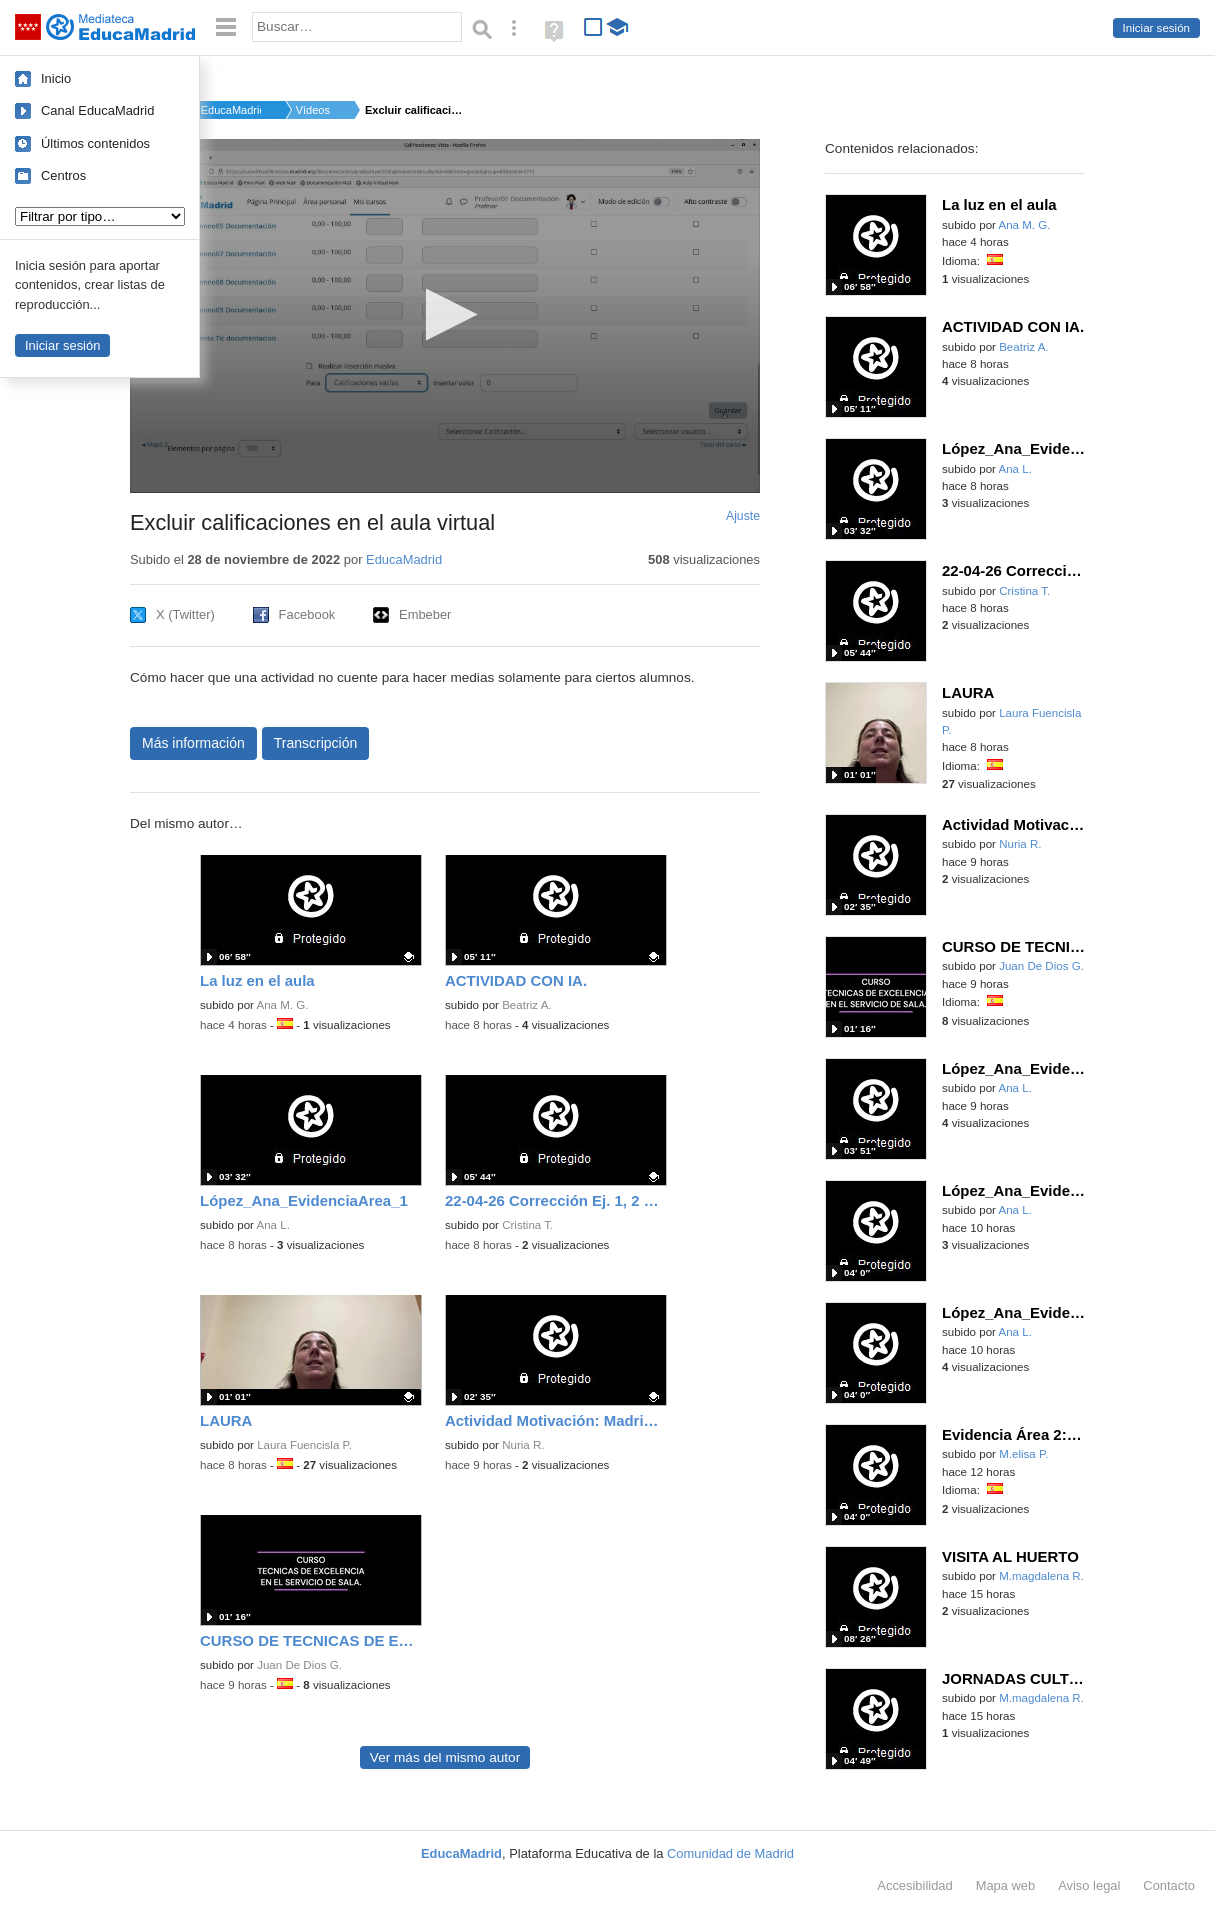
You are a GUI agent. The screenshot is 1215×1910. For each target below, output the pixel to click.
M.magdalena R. (1041, 1576)
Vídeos (313, 110)
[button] (445, 314)
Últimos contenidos (95, 143)
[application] (445, 316)
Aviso (1089, 1885)
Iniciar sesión (1156, 28)
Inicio (56, 78)
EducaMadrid (231, 110)
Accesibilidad (914, 1885)
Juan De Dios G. (299, 1665)
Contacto (1169, 1885)
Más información (193, 743)
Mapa (1006, 1885)
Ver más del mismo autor (445, 1757)
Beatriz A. (526, 1005)
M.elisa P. (1023, 1454)
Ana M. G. (283, 1005)
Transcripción (316, 743)
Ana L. (273, 1225)
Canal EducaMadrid (97, 110)
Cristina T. (527, 1225)
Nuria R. (523, 1445)
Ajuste (743, 516)
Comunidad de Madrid (730, 1853)
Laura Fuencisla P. (304, 1445)
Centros (63, 175)
